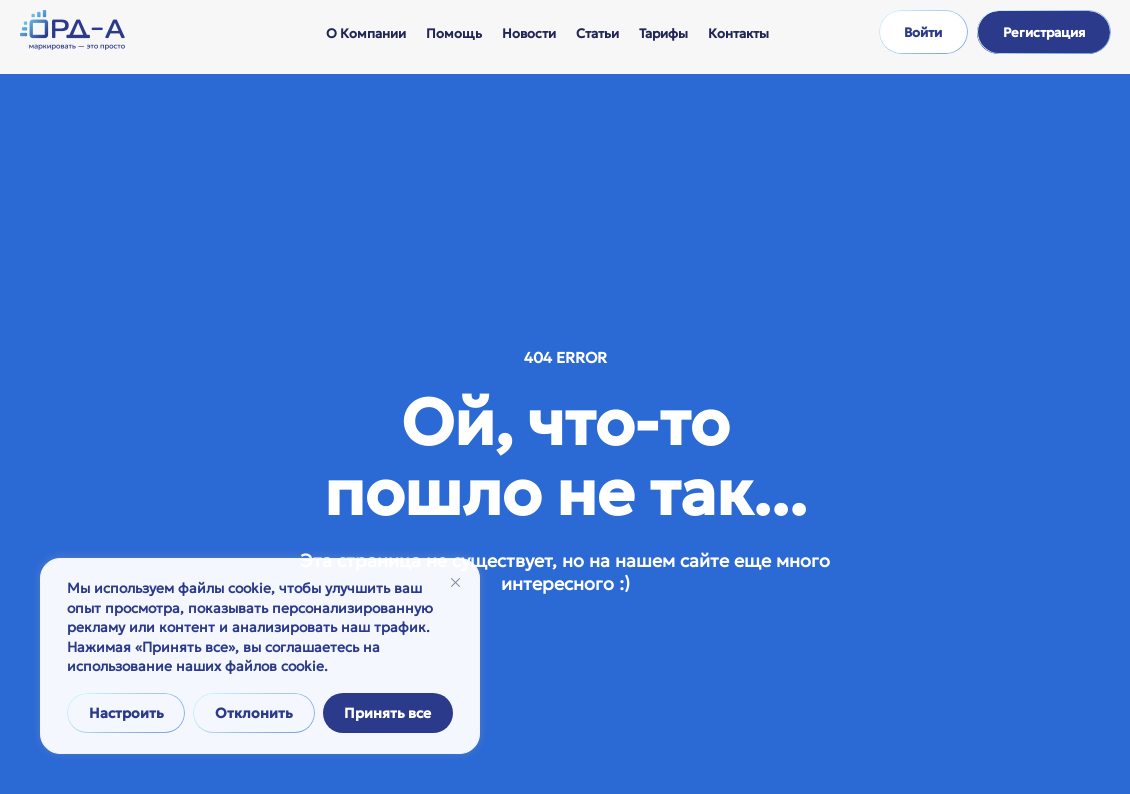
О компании (366, 33)
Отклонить (254, 713)
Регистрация (1044, 32)
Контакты (738, 33)
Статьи (597, 33)
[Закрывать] (455, 582)
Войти (923, 32)
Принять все (387, 713)
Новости (529, 33)
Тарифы (663, 33)
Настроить (126, 713)
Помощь (454, 33)
